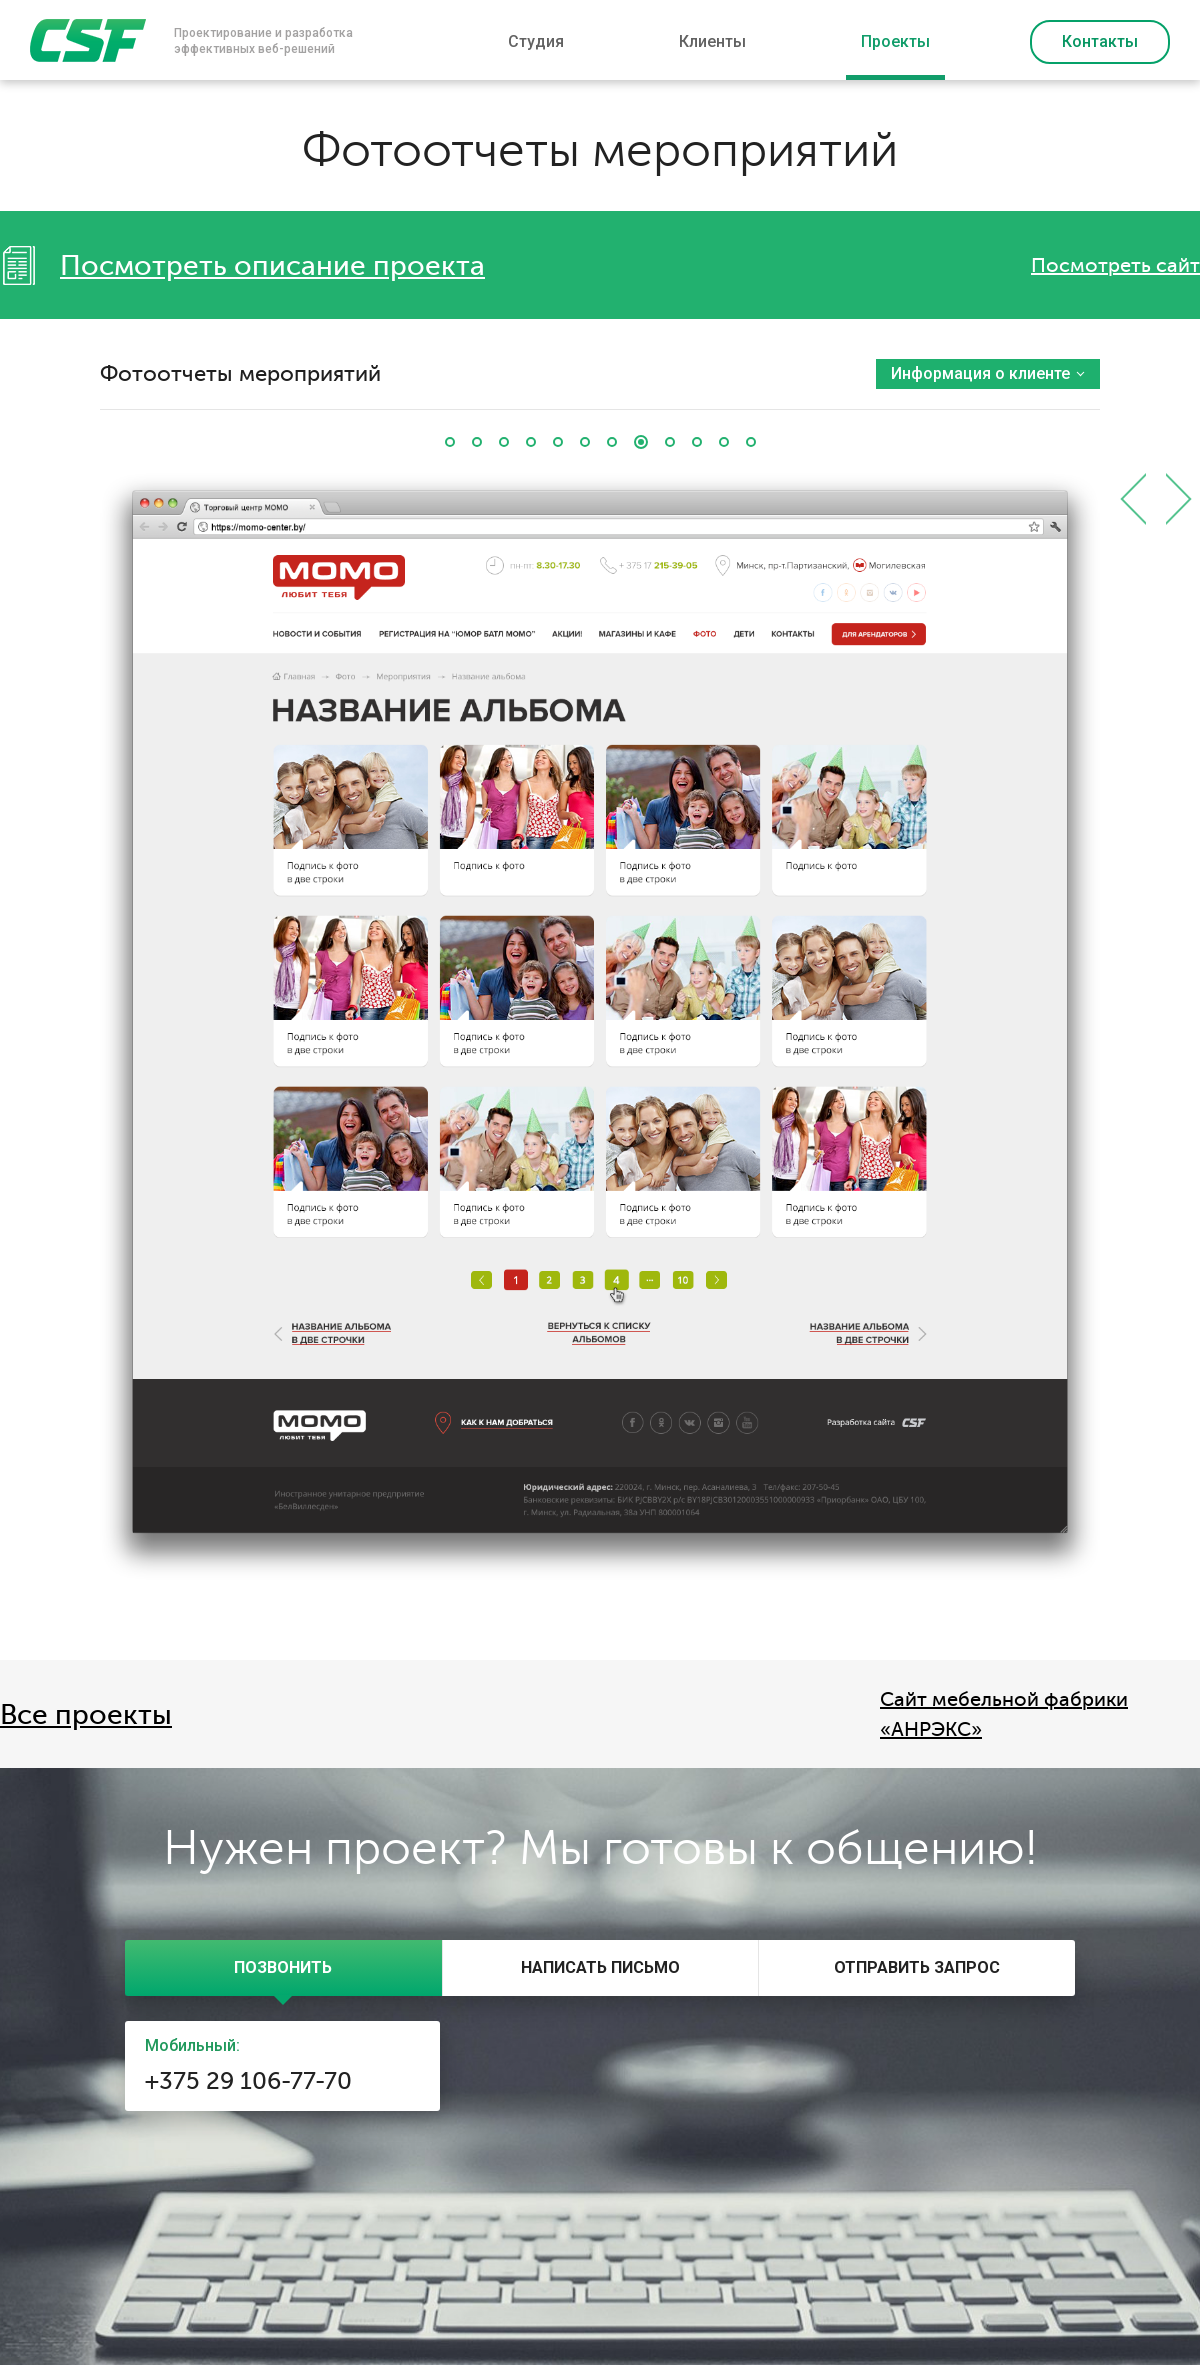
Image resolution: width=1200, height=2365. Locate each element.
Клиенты (712, 41)
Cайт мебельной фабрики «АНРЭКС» (1004, 1714)
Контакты (1100, 41)
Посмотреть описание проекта (272, 266)
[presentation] (283, 1968)
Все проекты (86, 1715)
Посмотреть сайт (1115, 265)
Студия (536, 41)
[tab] (283, 1968)
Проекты (895, 41)
